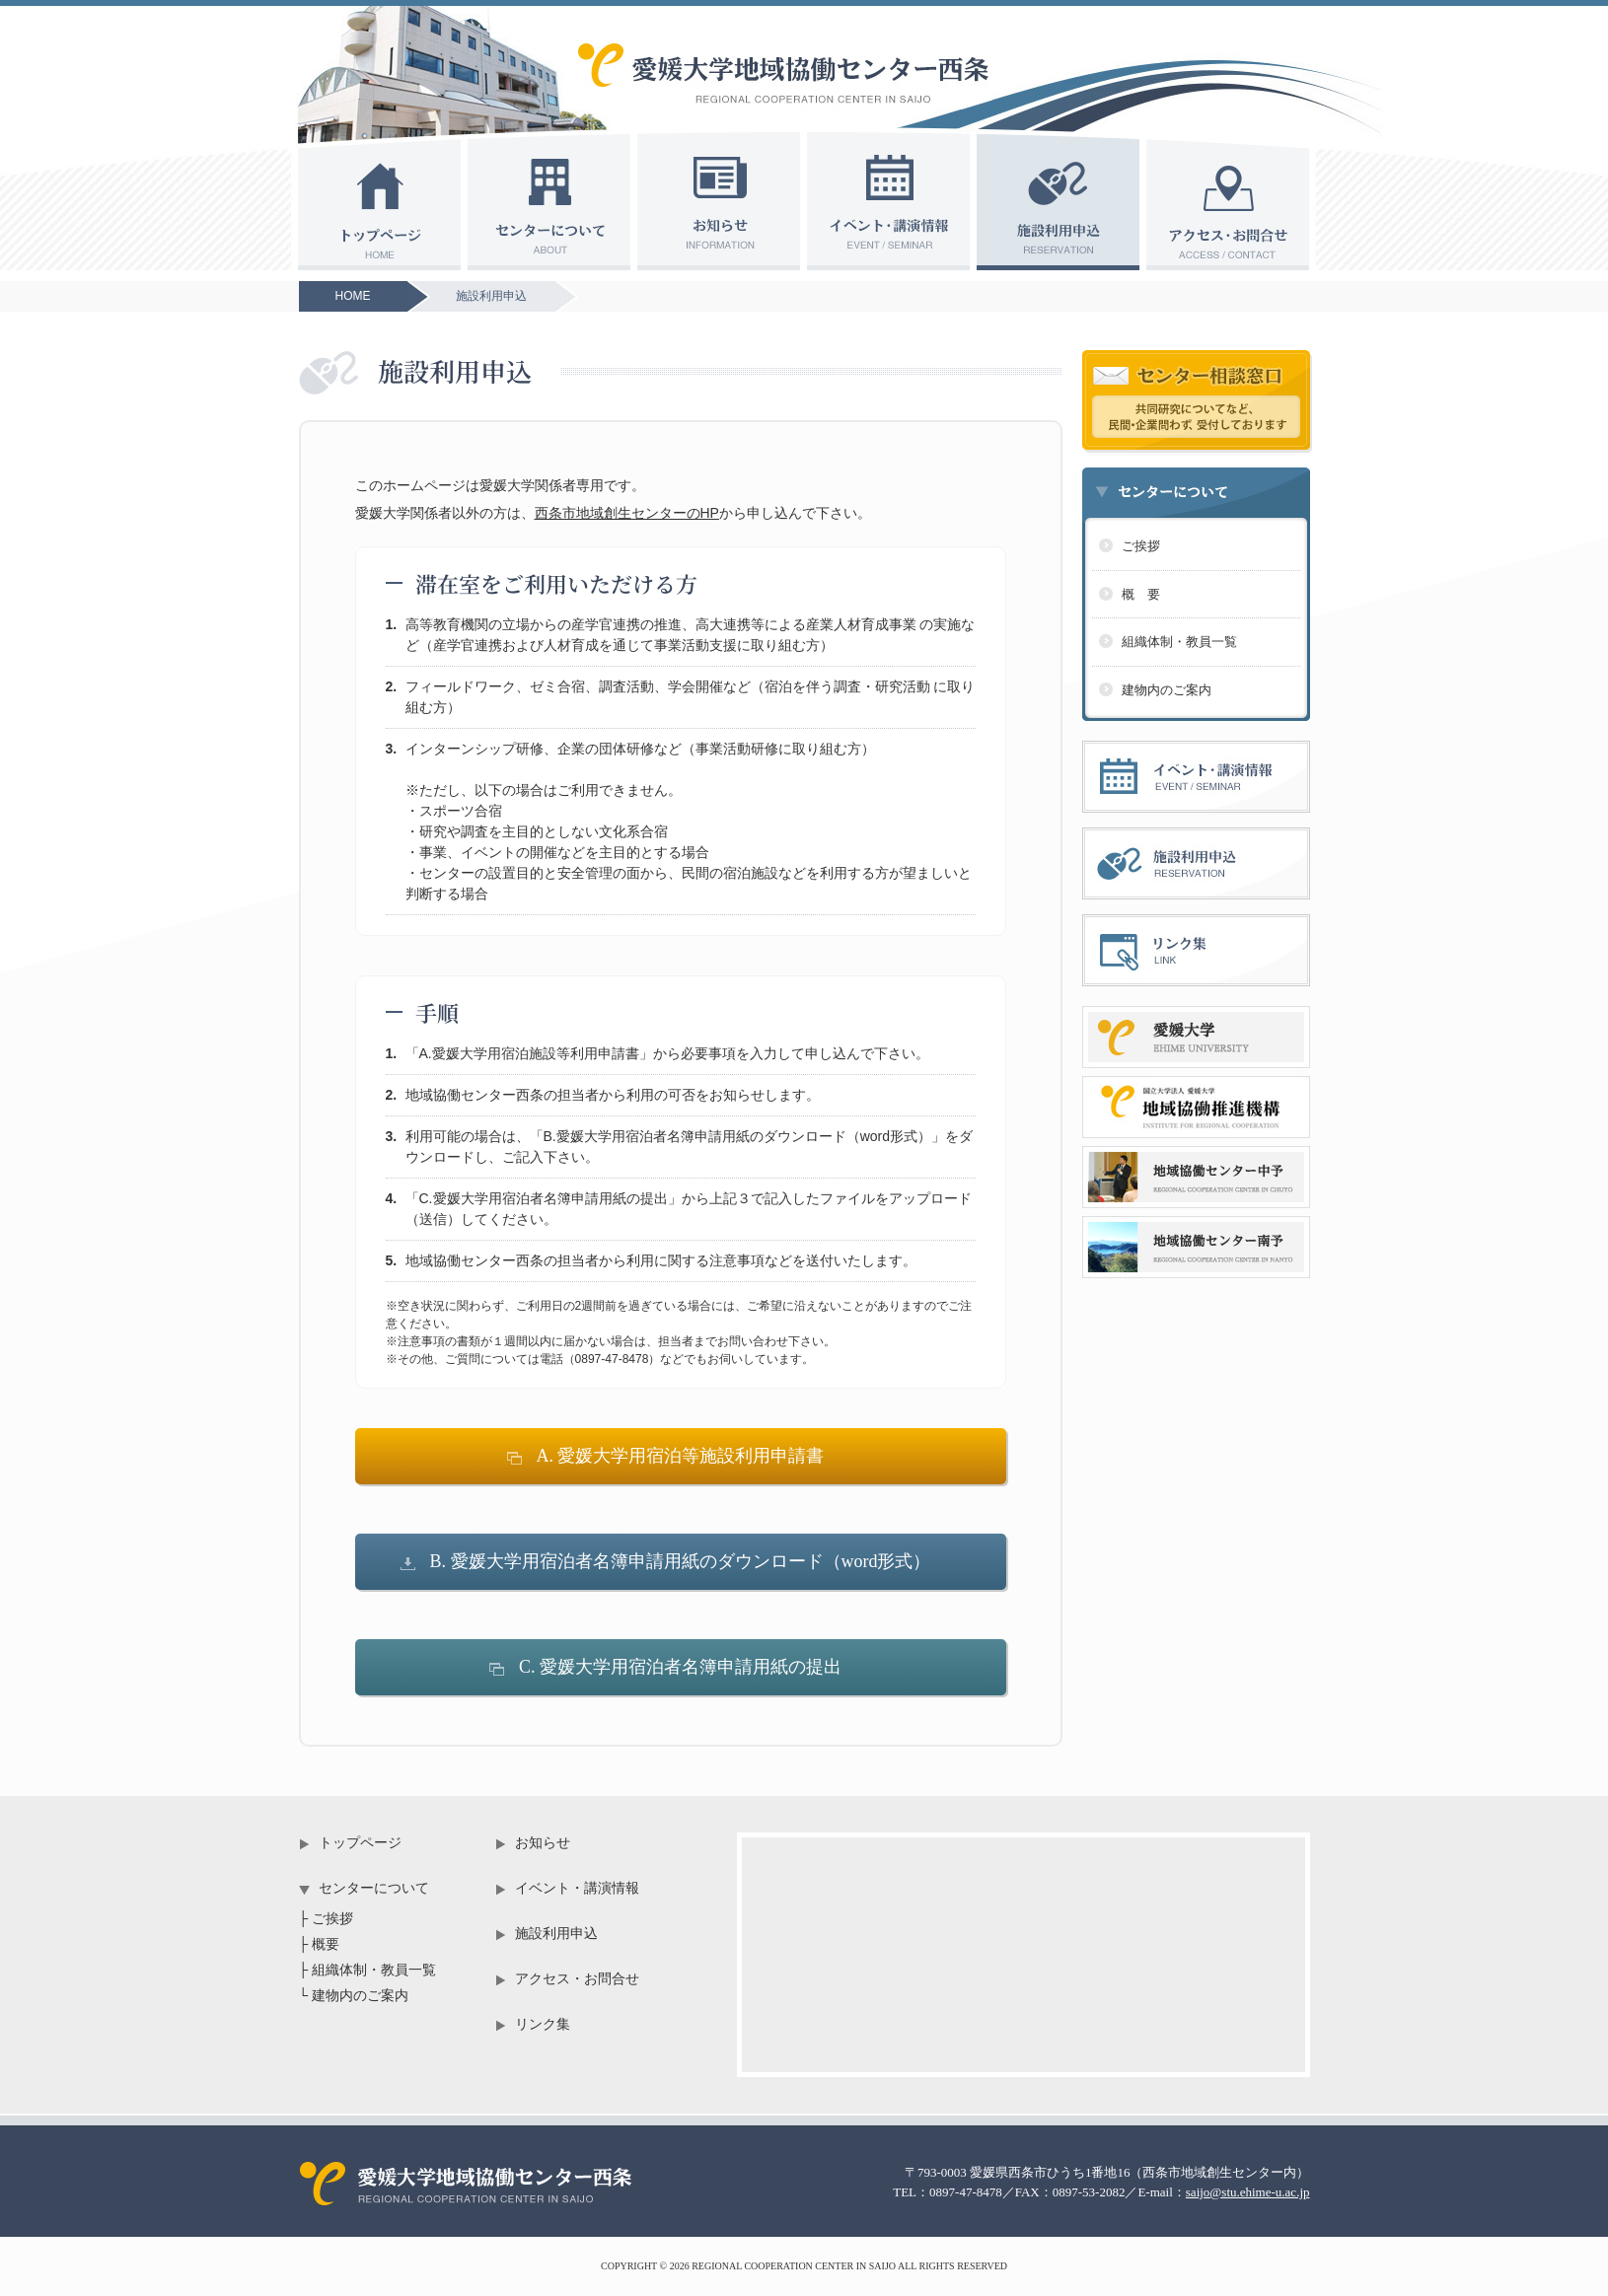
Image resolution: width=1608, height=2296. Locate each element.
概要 (325, 1944)
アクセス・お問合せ (577, 1979)
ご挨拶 (1141, 545)
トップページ (360, 1842)
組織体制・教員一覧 (1179, 641)
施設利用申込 (491, 296)
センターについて (374, 1888)
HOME (353, 296)
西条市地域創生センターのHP (627, 513)
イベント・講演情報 (577, 1888)
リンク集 (542, 2024)
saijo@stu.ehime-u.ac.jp (1248, 2192)
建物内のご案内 (1166, 689)
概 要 (1141, 594)
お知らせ (542, 1842)
